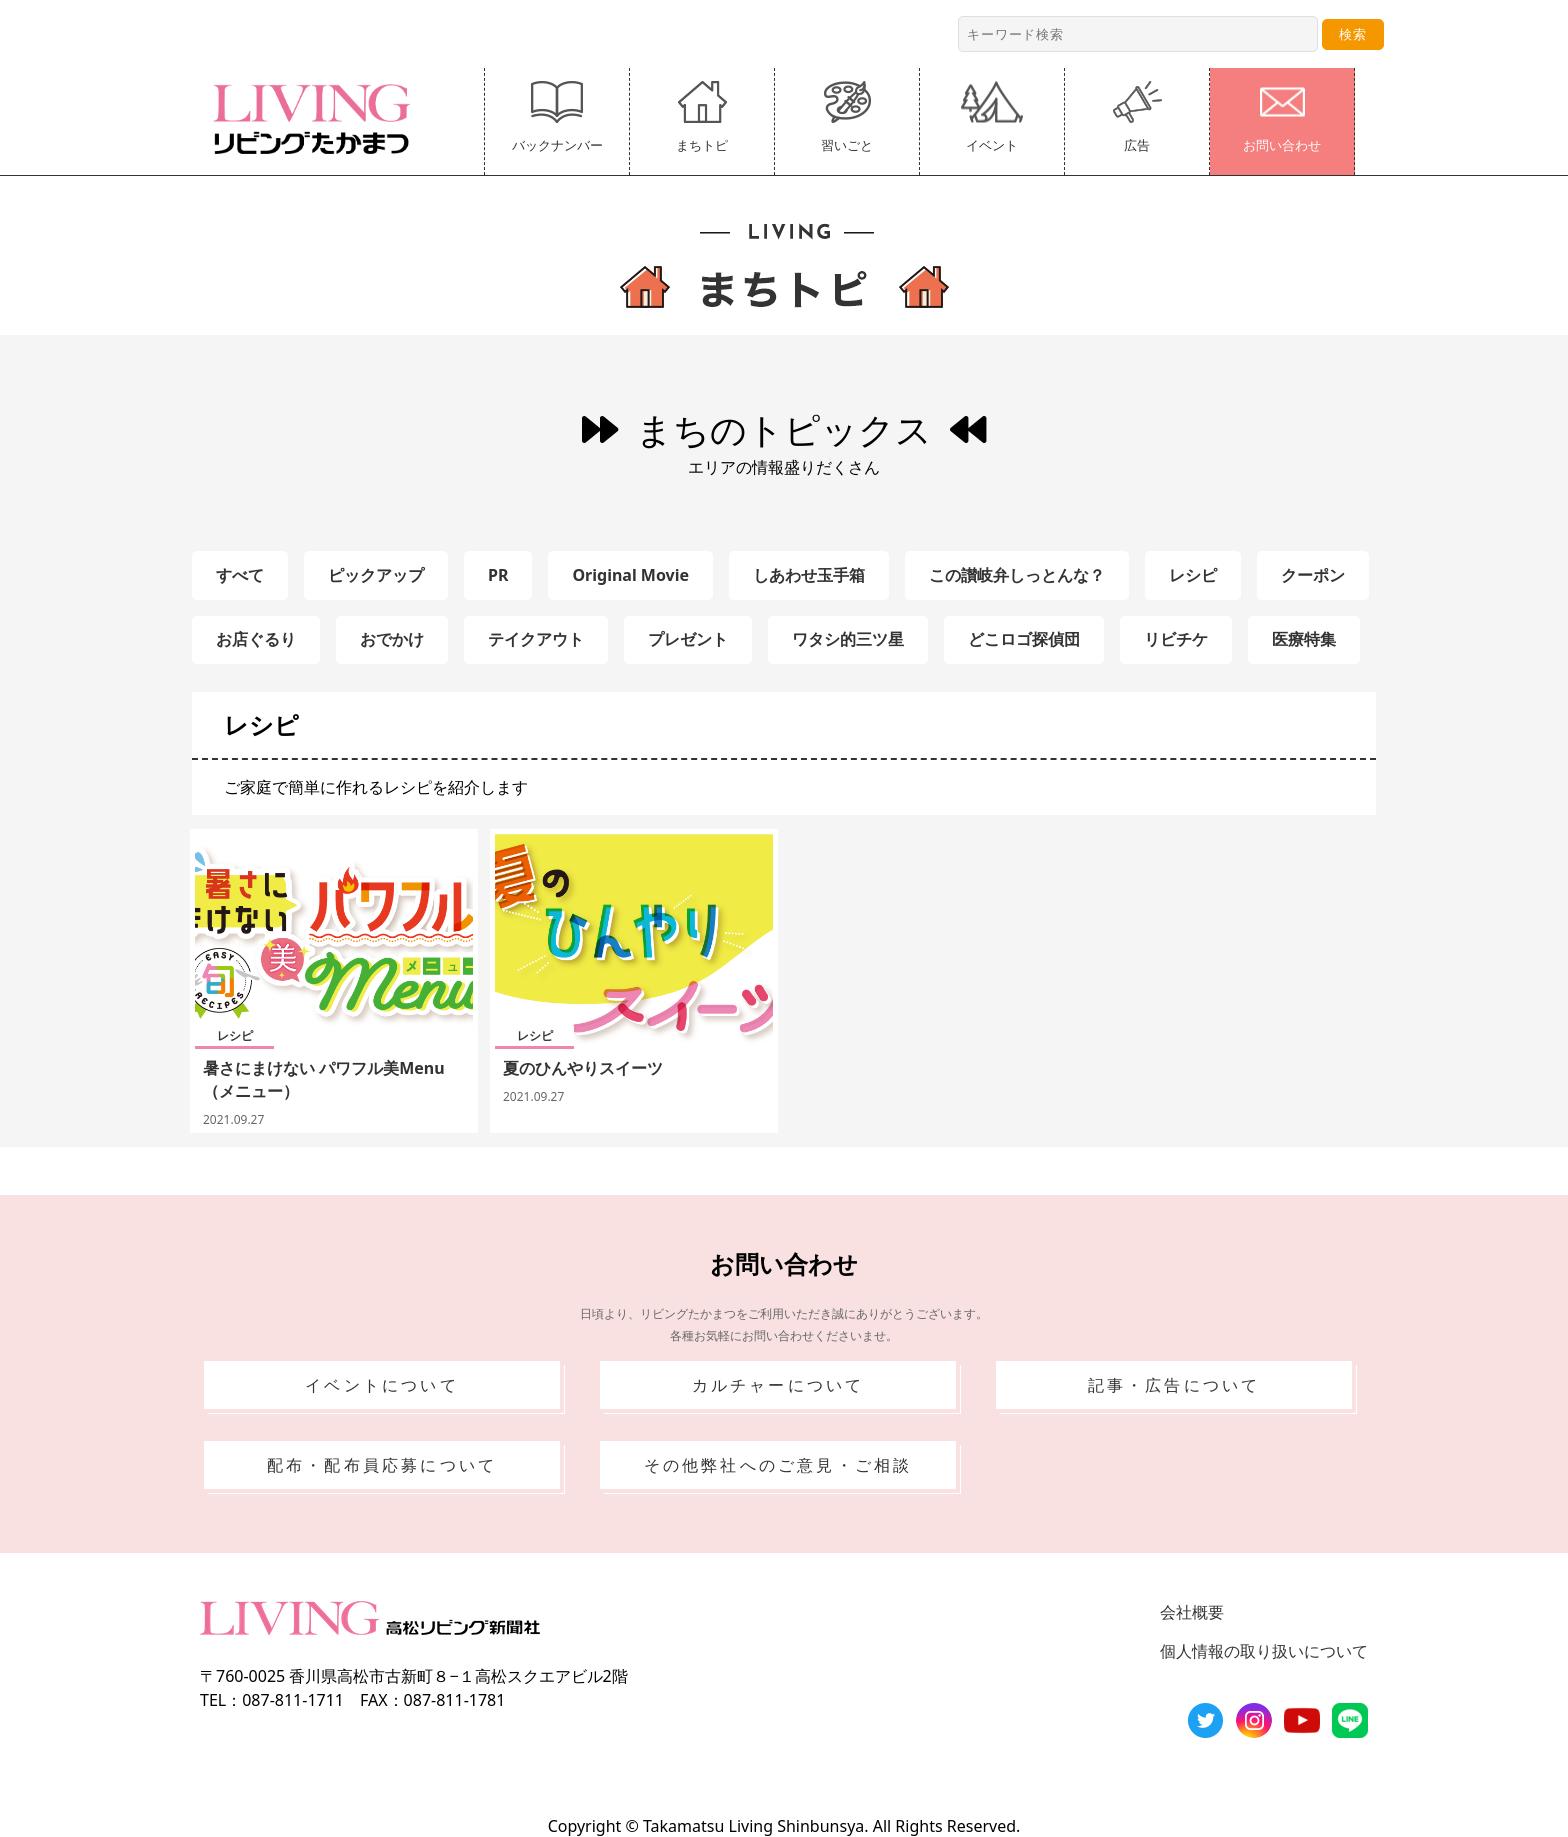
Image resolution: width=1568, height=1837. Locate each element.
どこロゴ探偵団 (1024, 639)
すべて (240, 575)
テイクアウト (536, 639)
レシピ (1193, 575)
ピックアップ (376, 575)
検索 (1353, 34)
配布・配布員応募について (382, 1465)
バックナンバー (557, 117)
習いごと (847, 117)
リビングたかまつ (318, 119)
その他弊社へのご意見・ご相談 (778, 1465)
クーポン (1313, 575)
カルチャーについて (778, 1385)
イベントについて (382, 1385)
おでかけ (392, 639)
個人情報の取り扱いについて (1264, 1651)
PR (498, 575)
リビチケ (1176, 639)
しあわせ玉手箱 (809, 575)
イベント (992, 117)
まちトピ (702, 117)
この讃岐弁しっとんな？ (1017, 575)
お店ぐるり (256, 639)
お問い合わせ (1282, 117)
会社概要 (1192, 1612)
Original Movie (630, 575)
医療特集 (1304, 639)
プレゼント (688, 639)
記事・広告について (1174, 1385)
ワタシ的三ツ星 (848, 639)
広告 (1137, 117)
